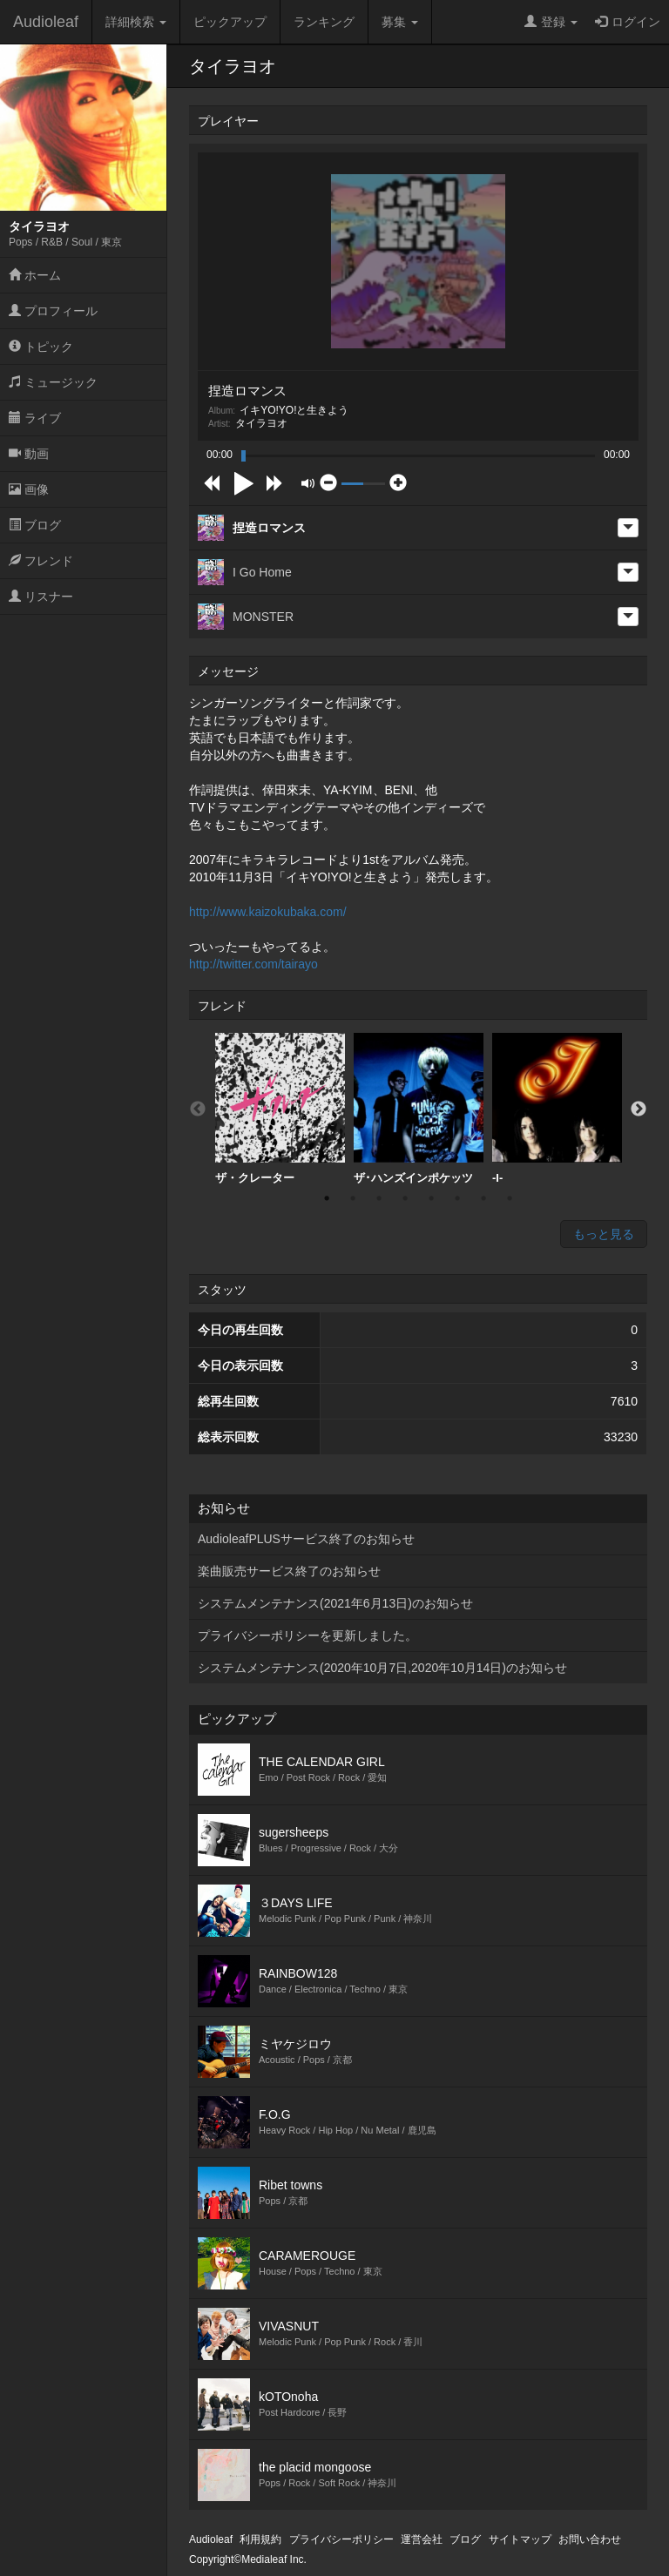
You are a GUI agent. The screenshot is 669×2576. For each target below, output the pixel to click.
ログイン (627, 22)
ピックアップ (230, 22)
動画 (29, 454)
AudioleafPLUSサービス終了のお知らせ (306, 1539)
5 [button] (431, 1198)
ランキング (324, 22)
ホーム (35, 275)
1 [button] (326, 1198)
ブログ (35, 525)
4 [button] (405, 1198)
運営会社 (422, 2539)
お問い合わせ (589, 2539)
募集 (400, 22)
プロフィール (53, 311)
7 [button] (483, 1198)
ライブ (35, 418)
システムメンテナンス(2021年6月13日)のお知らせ (335, 1603)
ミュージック (53, 382)
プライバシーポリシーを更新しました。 (307, 1635)
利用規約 (260, 2539)
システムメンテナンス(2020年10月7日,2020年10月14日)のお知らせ (382, 1668)
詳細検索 (135, 22)
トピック (41, 347)
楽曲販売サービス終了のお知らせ (289, 1571)
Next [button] (638, 1109)
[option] (280, 1109)
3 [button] (379, 1198)
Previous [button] (197, 1109)
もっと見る (603, 1234)
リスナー (41, 597)
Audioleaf (45, 21)
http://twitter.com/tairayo (253, 964)
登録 (551, 22)
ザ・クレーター (280, 1108)
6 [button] (457, 1198)
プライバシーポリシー (341, 2539)
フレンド (41, 561)
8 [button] (509, 1198)
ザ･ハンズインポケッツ (418, 1108)
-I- (557, 1108)
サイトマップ (520, 2539)
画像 (29, 489)
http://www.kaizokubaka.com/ (268, 912)
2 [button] (353, 1198)
